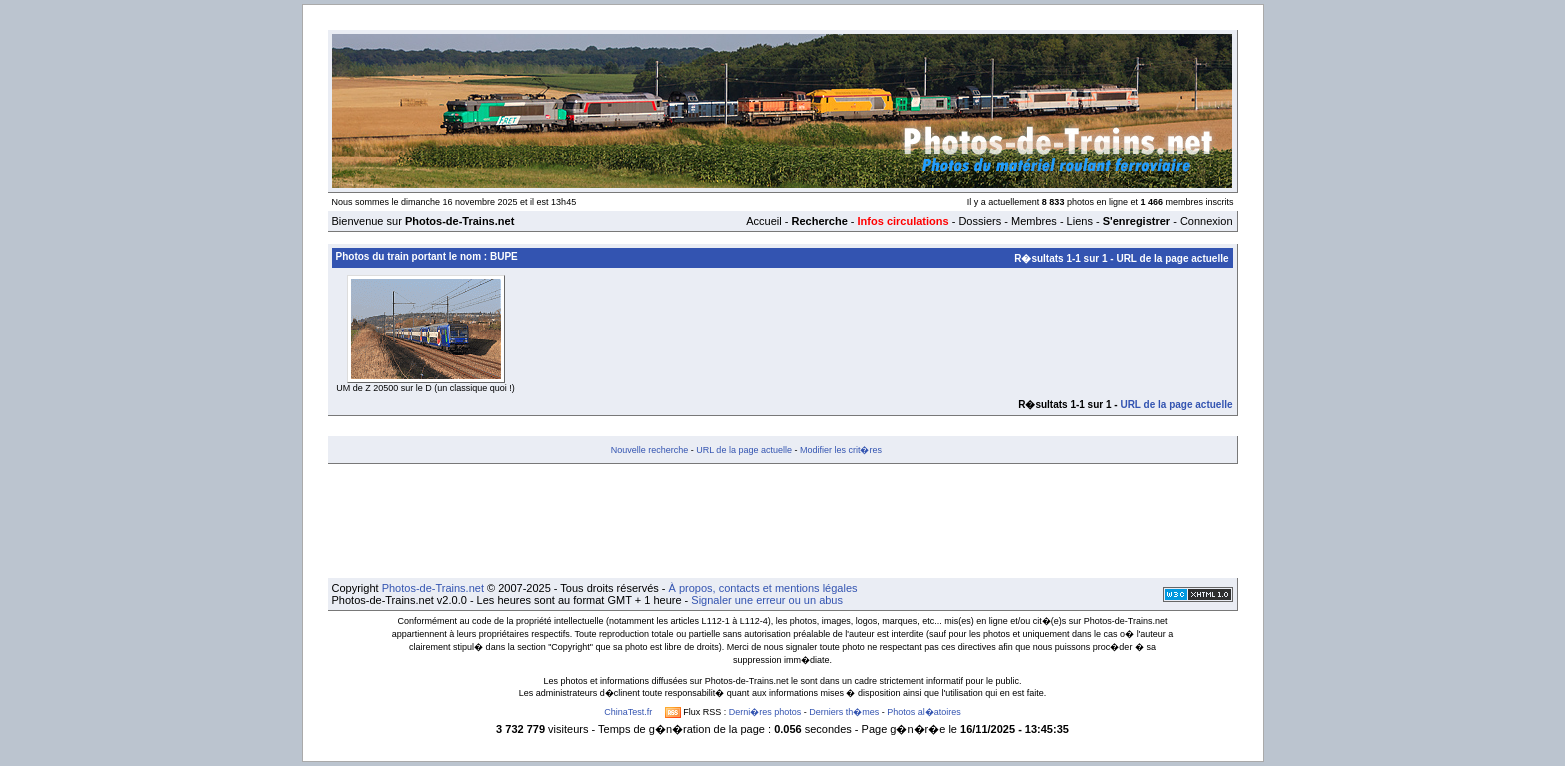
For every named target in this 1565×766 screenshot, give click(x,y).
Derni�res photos (765, 712)
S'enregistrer (1136, 221)
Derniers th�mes (844, 712)
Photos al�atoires (924, 712)
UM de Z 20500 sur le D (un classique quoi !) (425, 388)
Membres (1034, 221)
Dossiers (979, 221)
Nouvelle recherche (650, 450)
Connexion (1206, 221)
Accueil (763, 221)
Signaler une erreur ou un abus (767, 600)
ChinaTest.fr (628, 712)
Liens (1080, 221)
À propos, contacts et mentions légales (763, 588)
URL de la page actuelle (1172, 258)
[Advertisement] (783, 521)
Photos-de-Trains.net (433, 588)
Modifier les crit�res (841, 450)
